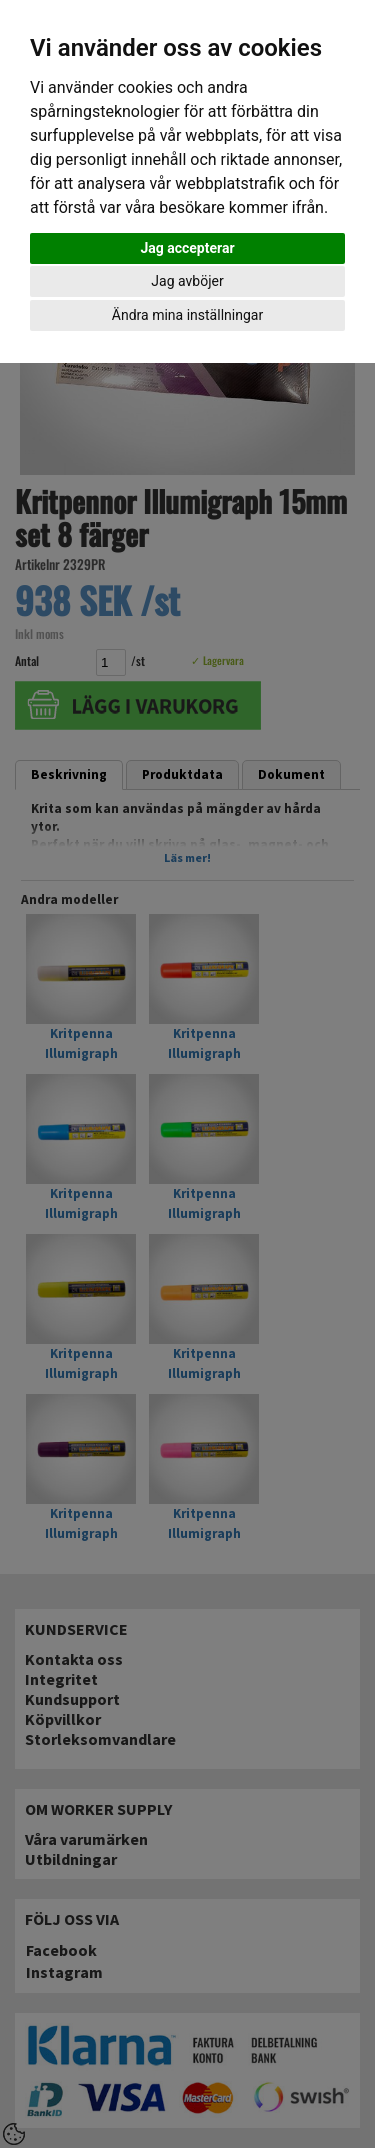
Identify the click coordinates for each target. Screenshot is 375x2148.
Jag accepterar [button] (187, 248)
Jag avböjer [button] (187, 281)
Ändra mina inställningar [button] (187, 315)
